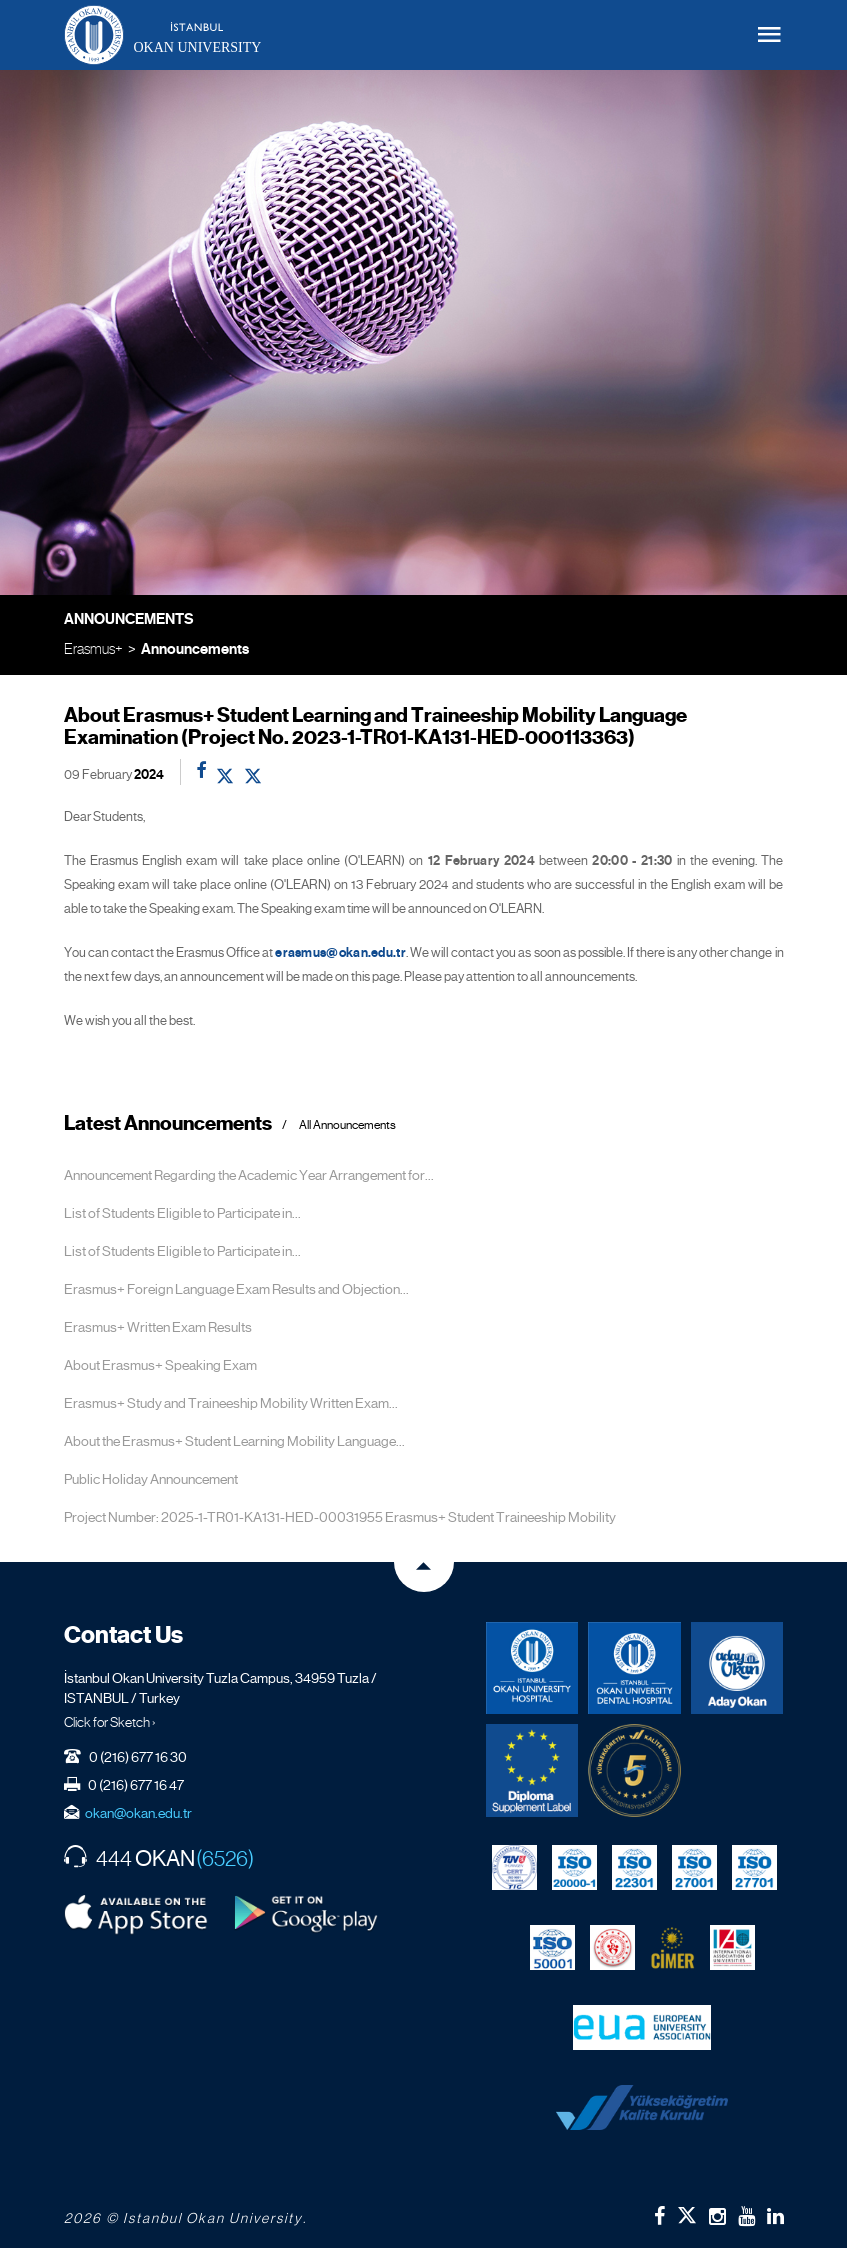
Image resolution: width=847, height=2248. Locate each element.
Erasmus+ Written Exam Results (158, 1327)
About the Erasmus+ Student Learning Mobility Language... (234, 1441)
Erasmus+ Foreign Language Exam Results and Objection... (236, 1289)
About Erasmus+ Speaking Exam (160, 1365)
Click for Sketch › (110, 1722)
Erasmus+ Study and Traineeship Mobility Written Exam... (231, 1403)
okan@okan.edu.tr (138, 1813)
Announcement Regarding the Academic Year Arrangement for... (249, 1175)
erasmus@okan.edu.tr (340, 953)
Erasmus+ (93, 648)
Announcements (195, 649)
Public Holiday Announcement (151, 1479)
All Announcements (347, 1125)
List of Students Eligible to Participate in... (182, 1213)
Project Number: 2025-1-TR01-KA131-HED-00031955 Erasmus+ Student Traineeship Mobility (340, 1517)
